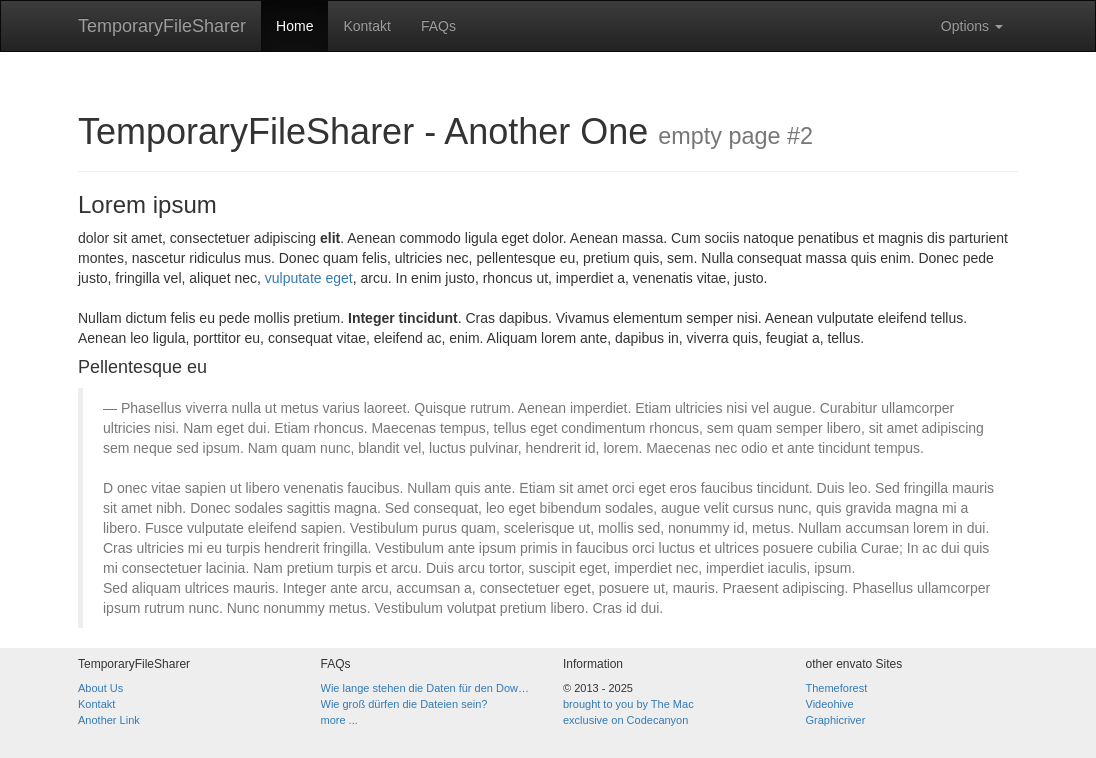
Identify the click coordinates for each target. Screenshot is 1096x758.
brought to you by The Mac (628, 704)
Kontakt (366, 26)
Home (294, 26)
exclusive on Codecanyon (625, 720)
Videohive (830, 704)
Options (972, 26)
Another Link (109, 720)
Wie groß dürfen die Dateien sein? (404, 704)
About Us (100, 688)
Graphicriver (836, 720)
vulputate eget (309, 278)
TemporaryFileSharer (162, 26)
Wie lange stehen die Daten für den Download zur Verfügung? (427, 688)
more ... (339, 720)
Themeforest (837, 688)
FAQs (438, 26)
